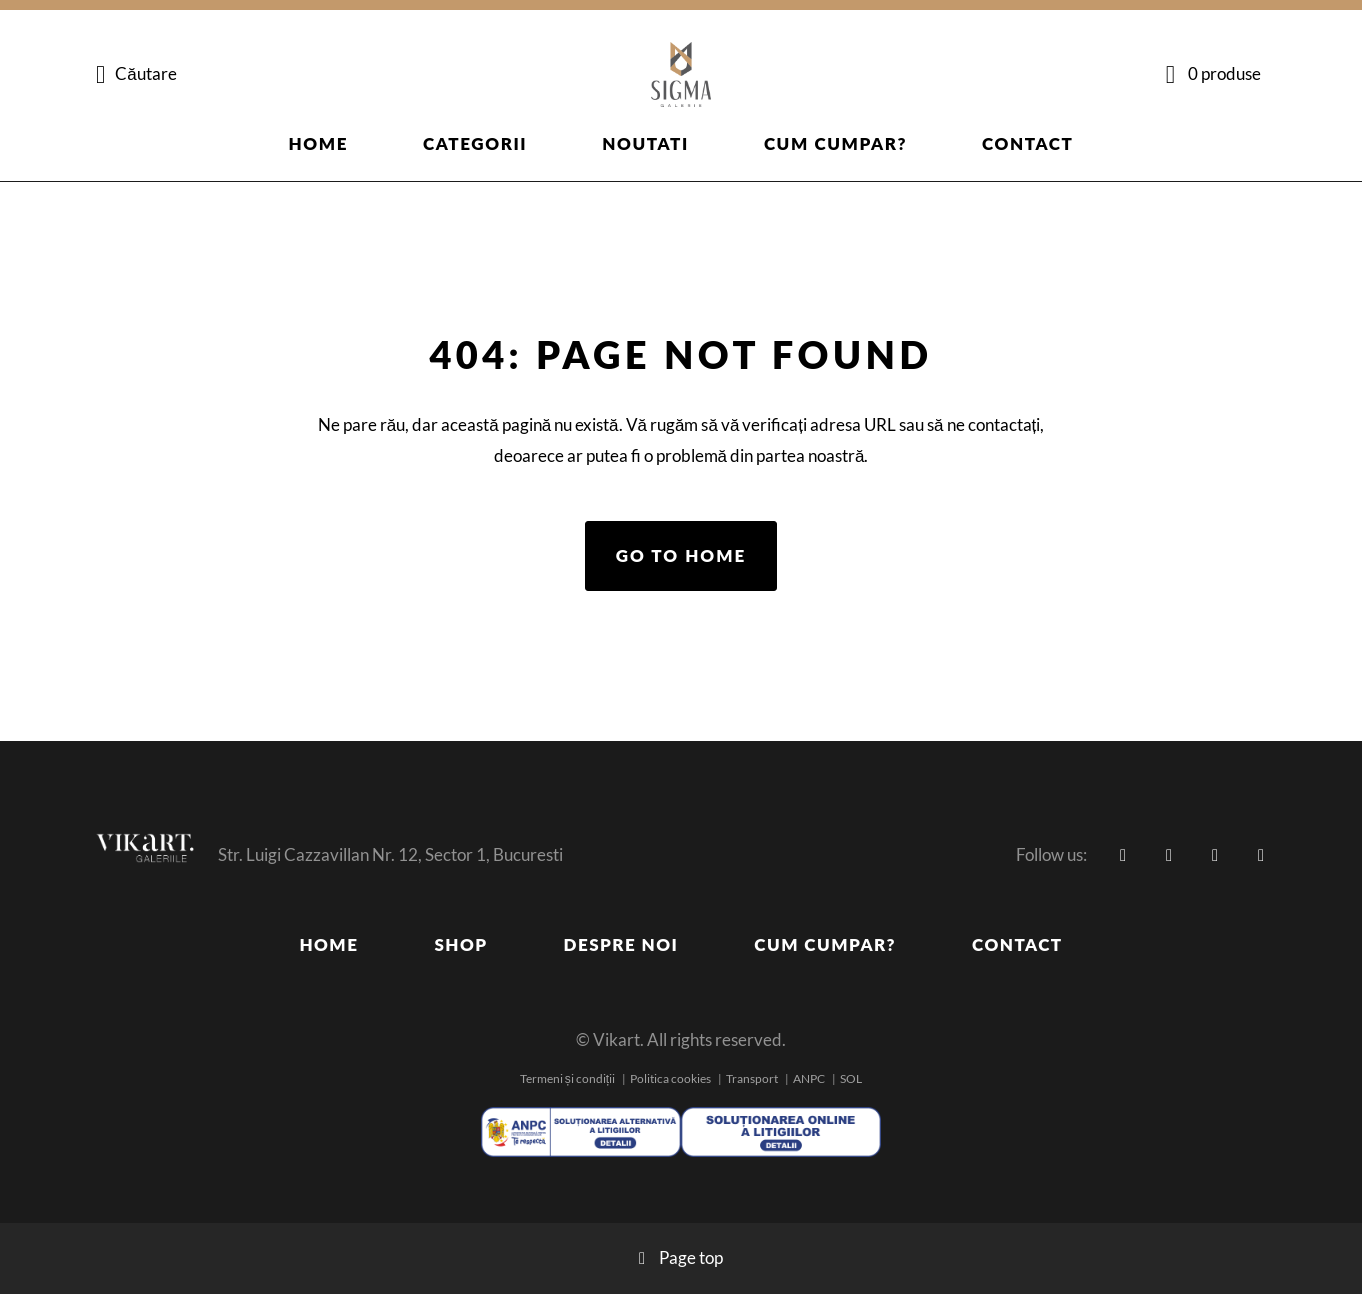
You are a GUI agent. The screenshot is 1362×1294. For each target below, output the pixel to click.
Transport (752, 1078)
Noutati (645, 143)
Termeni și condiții (567, 1078)
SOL (851, 1078)
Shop (460, 944)
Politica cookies (670, 1078)
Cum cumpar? (835, 143)
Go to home (681, 555)
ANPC (809, 1078)
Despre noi (621, 944)
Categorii (475, 143)
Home (319, 143)
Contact (1027, 143)
